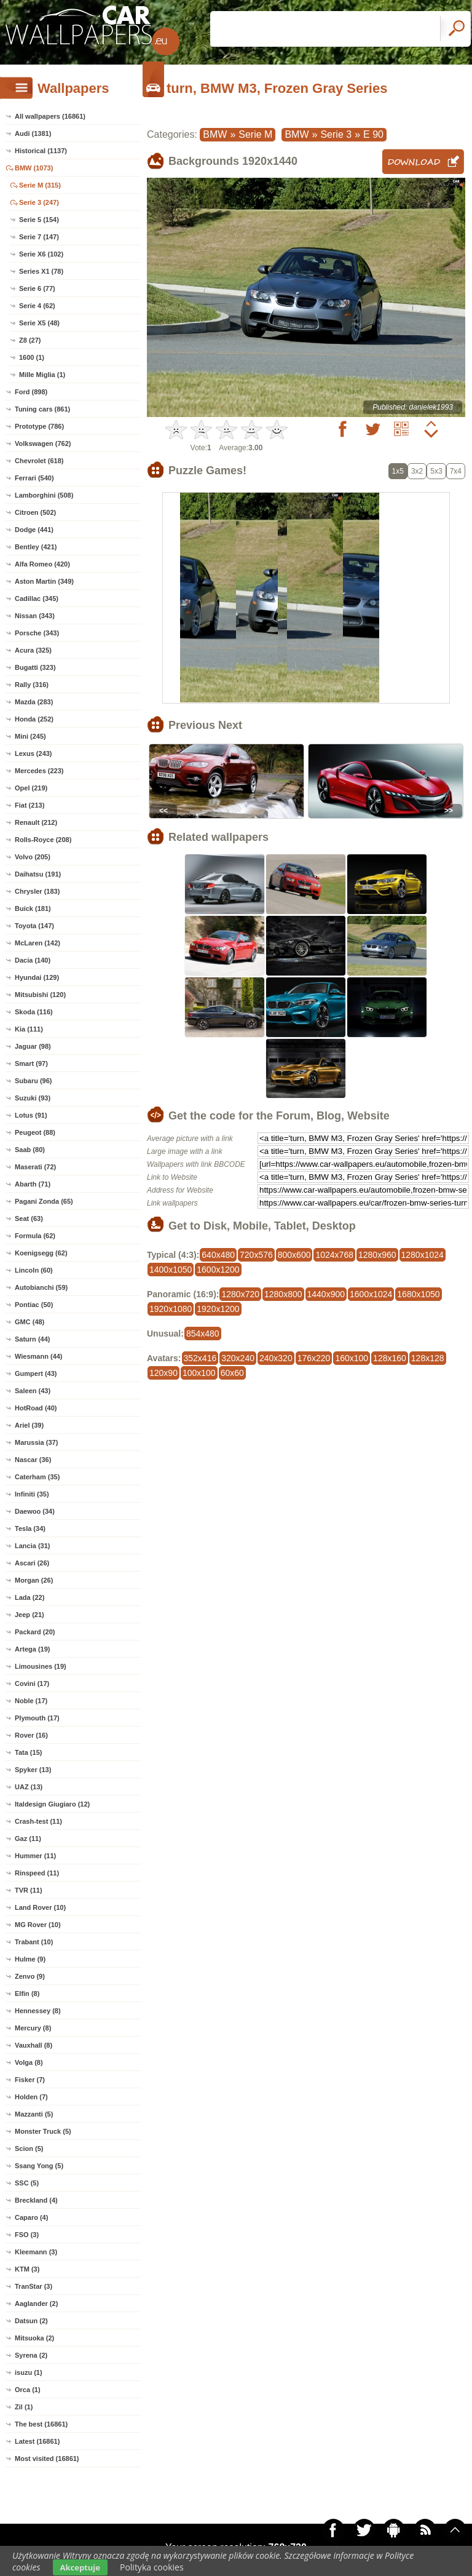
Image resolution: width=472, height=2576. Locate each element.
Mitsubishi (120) (40, 994)
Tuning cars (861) (42, 409)
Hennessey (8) (38, 2010)
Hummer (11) (35, 1855)
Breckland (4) (36, 2200)
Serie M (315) (40, 185)
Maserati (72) (35, 1167)
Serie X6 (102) (41, 254)
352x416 (200, 1358)
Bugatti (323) (35, 667)
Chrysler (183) (37, 891)
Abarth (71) (32, 1184)
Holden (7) (31, 2097)
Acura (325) (33, 650)
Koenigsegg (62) (41, 1253)
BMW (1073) (34, 168)
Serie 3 (336, 134)
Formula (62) (35, 1235)
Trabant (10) (34, 1942)
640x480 (218, 1255)
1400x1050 (170, 1269)
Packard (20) (35, 1632)
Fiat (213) (29, 805)
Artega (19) (32, 1649)
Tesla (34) (30, 1528)
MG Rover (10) (38, 1924)
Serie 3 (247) (39, 202)
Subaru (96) (33, 1080)
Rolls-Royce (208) (43, 839)
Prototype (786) (39, 426)
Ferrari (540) (34, 478)
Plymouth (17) (37, 1718)
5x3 (436, 471)
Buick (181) (33, 908)
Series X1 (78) (41, 271)
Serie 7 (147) (39, 237)
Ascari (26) (32, 1563)
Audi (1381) (33, 133)
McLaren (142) (37, 943)
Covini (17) (32, 1683)
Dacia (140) (32, 960)
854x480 (202, 1333)
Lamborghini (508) (44, 495)
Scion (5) (29, 2148)
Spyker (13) (33, 1769)
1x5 (398, 471)
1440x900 (326, 1294)
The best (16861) (41, 2424)
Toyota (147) (34, 925)
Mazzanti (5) (34, 2114)
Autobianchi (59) (41, 1287)
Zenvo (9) (30, 1976)
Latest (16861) (37, 2441)
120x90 (163, 1373)
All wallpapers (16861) (50, 116)
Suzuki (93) (32, 1098)
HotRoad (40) (36, 1408)
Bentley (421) (36, 547)
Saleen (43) (32, 1390)
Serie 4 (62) (37, 305)
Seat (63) (29, 1218)
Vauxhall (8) (33, 2045)
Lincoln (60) (34, 1270)
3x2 (417, 471)
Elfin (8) (27, 1993)
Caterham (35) (37, 1477)
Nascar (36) (33, 1459)
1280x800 (283, 1294)
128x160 (389, 1358)
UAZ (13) (28, 1787)
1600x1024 (371, 1294)
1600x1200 (218, 1269)
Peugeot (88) (35, 1132)
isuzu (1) (28, 2372)
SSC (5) (27, 2183)
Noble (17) (31, 1700)
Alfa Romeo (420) (42, 564)
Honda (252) (34, 719)
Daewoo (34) (35, 1511)
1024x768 (334, 1255)
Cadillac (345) (36, 598)
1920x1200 (218, 1309)
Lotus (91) (31, 1115)
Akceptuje (80, 2567)
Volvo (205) (32, 857)
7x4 (456, 471)
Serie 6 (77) (37, 288)
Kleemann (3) (36, 2252)
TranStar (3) (33, 2286)
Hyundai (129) (37, 977)
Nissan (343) (35, 615)
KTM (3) (27, 2269)
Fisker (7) (30, 2079)
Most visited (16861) (47, 2458)
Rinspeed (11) (37, 1873)
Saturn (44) (32, 1339)
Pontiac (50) (34, 1304)
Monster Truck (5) (43, 2131)
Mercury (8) (33, 2028)
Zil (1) (24, 2407)
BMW (215, 134)
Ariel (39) (29, 1425)
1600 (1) (31, 357)
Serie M (255, 134)
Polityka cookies (152, 2567)
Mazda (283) (34, 702)
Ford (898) (31, 392)
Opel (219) (31, 788)
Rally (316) (32, 684)
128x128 (427, 1358)
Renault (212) (36, 822)
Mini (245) (30, 736)
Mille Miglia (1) (42, 374)
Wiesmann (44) (39, 1356)
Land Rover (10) (40, 1907)
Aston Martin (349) (44, 581)
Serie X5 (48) (39, 323)
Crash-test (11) (38, 1821)
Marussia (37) (36, 1442)
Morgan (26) (34, 1580)
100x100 (199, 1373)
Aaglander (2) (36, 2303)
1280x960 (377, 1255)
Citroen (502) (35, 512)
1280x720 (240, 1294)
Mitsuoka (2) (34, 2338)
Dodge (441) (34, 529)
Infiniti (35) (32, 1494)
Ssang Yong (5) (39, 2165)
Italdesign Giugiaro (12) (52, 1804)
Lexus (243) (33, 753)
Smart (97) (31, 1063)
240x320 (276, 1358)
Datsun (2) (31, 2320)
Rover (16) (31, 1735)
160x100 (351, 1358)
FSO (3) (27, 2234)
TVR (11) (28, 1890)
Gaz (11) (28, 1838)
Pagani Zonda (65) (44, 1201)
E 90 (373, 134)
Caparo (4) (31, 2217)
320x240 (237, 1358)
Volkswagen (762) (43, 443)
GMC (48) (29, 1322)
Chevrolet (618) (39, 460)
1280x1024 (422, 1255)
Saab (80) (30, 1149)
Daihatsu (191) (38, 874)
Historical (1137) (41, 150)
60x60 (232, 1373)
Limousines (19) (40, 1666)
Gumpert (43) (36, 1373)
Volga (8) (29, 2062)
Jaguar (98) (33, 1046)
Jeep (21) (29, 1614)
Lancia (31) (32, 1545)
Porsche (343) (37, 633)
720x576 (256, 1255)
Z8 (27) (30, 340)
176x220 (314, 1358)
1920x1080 (170, 1309)
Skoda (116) (34, 1012)
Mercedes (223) (39, 770)
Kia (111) (29, 1029)
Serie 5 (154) (39, 219)
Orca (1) (28, 2389)
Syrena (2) (31, 2355)
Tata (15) (28, 1752)
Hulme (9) (30, 1959)
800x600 (294, 1255)
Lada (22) (29, 1597)
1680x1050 (418, 1294)
